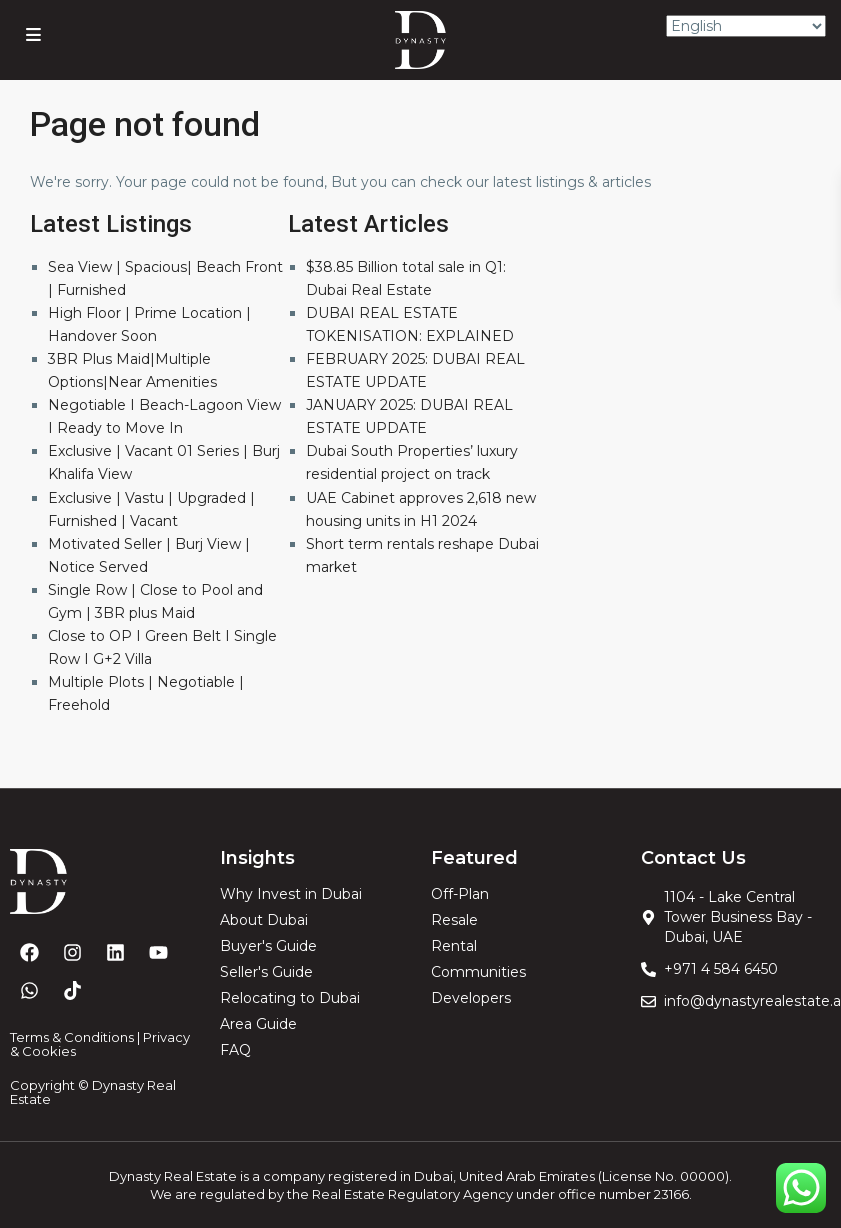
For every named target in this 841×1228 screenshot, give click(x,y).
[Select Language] (746, 26)
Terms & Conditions (72, 1037)
